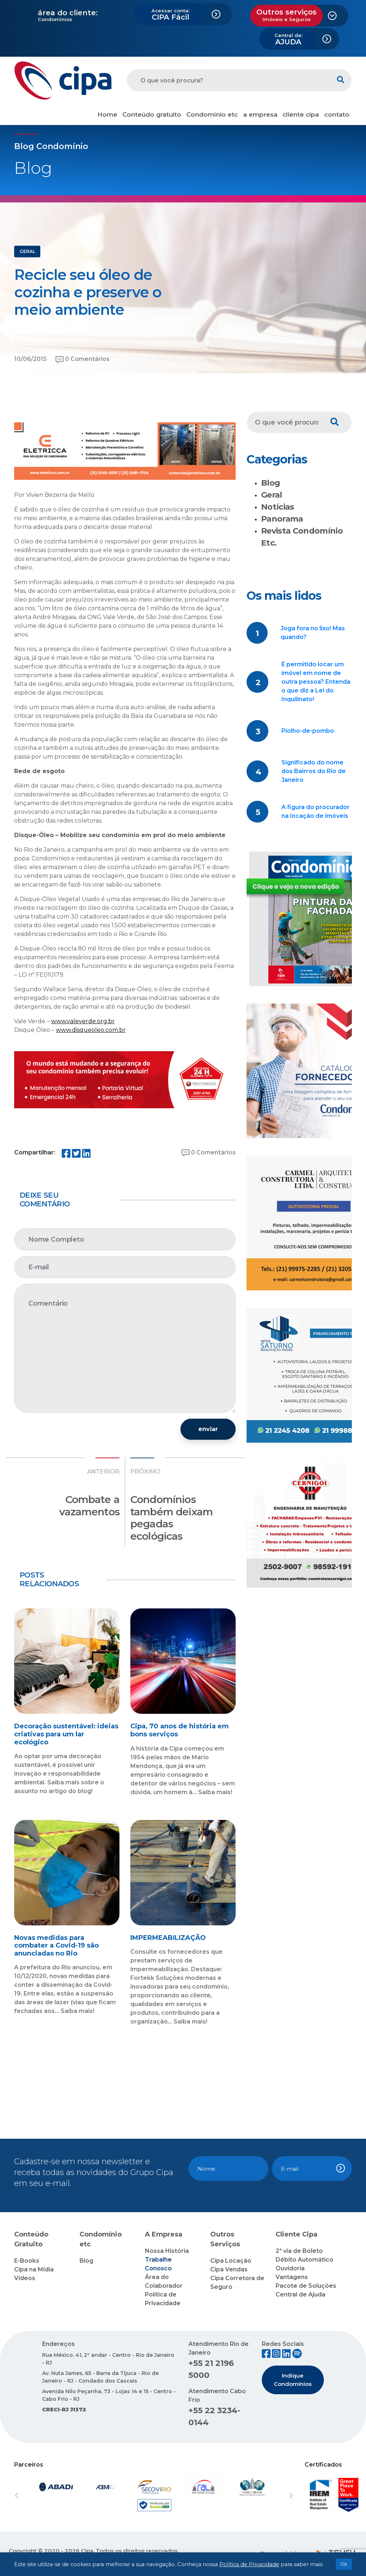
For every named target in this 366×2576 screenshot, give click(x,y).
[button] (35, 2496)
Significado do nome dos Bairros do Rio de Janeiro (313, 771)
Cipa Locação (230, 2260)
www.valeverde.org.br (83, 1021)
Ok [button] (343, 2564)
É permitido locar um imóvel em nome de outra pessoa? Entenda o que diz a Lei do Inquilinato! (315, 682)
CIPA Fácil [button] (170, 14)
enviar (208, 1429)
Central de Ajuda (300, 2294)
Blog (270, 483)
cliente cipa (300, 114)
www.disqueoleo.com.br (91, 1029)
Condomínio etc (212, 114)
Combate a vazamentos (89, 1505)
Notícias (277, 507)
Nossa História (167, 2250)
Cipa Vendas (229, 2269)
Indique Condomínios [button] (293, 2379)
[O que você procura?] (228, 80)
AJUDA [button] (288, 39)
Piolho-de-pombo (307, 730)
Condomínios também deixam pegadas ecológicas (171, 1517)
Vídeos (24, 2278)
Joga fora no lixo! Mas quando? (313, 632)
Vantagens (292, 2277)
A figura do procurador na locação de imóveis (315, 811)
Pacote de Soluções (306, 2285)
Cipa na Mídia (34, 2269)
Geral (271, 495)
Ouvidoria (290, 2268)
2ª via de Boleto (299, 2250)
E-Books (26, 2260)
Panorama (282, 519)
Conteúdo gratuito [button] (151, 114)
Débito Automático (304, 2259)
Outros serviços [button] (286, 15)
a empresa (260, 114)
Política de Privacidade (249, 2564)
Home (107, 114)
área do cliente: (68, 12)
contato (336, 114)
